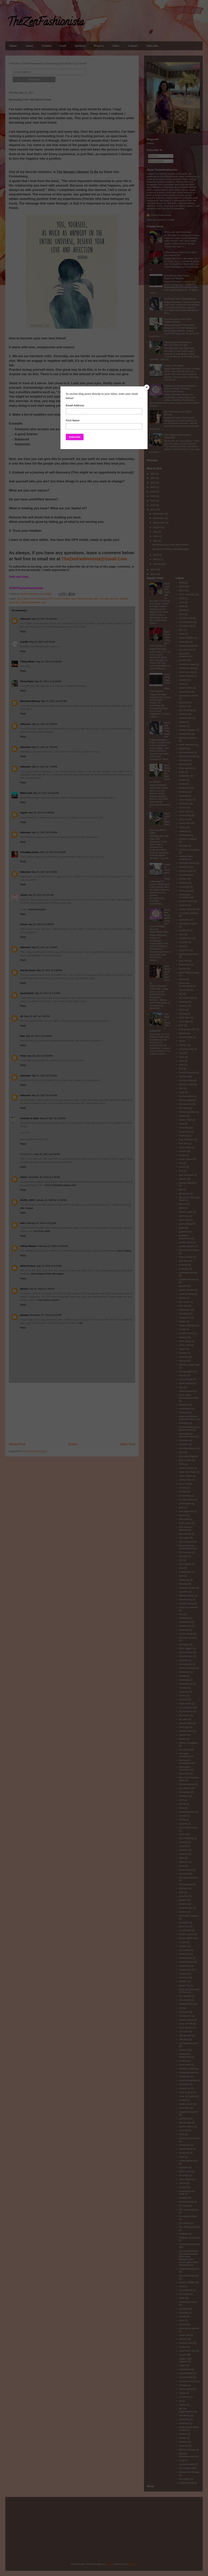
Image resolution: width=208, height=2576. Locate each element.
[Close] (146, 387)
